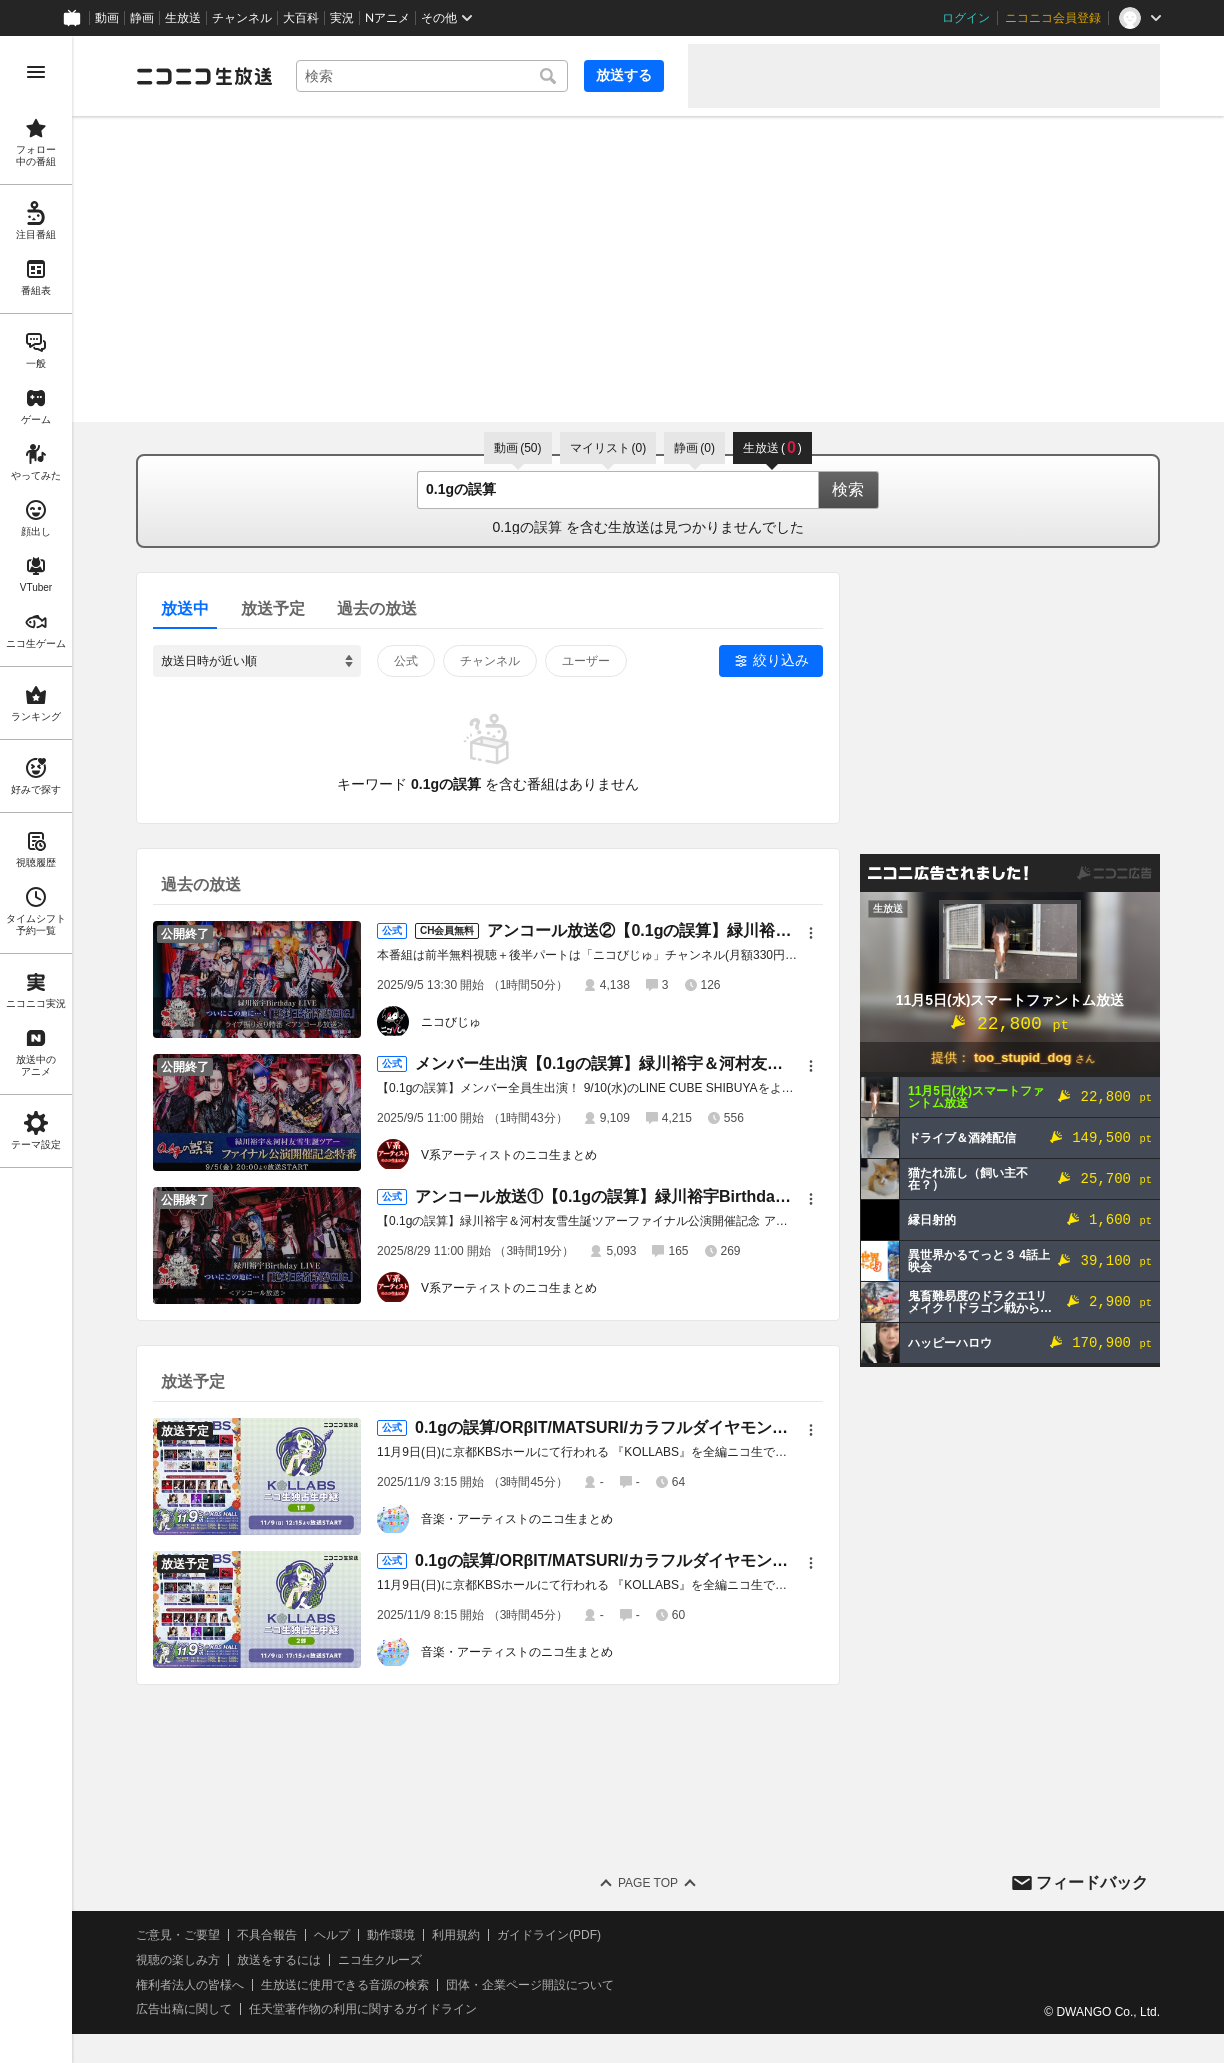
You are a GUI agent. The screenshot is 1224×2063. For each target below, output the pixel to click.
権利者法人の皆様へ (190, 1985)
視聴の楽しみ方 (178, 1960)
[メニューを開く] (36, 72)
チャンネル (242, 18)
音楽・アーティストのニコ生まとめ (517, 1519)
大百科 (301, 18)
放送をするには (279, 1960)
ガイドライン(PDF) (549, 1935)
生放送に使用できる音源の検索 (345, 1985)
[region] (36, 1049)
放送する (624, 75)
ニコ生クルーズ (380, 1960)
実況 (342, 18)
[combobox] (432, 76)
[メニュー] (811, 933)
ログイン (966, 18)
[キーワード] (432, 76)
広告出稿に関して (184, 2009)
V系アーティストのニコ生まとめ (509, 1155)
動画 (107, 18)
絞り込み (781, 660)
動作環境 (391, 1935)
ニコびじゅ (451, 1022)
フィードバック (1092, 1882)
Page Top (648, 1883)
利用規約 (456, 1935)
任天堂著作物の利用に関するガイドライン (363, 2009)
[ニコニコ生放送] (204, 76)
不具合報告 (267, 1935)
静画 (142, 18)
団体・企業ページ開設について (530, 1985)
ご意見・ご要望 (178, 1935)
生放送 (183, 18)
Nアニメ (387, 18)
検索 (848, 489)
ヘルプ (332, 1935)
